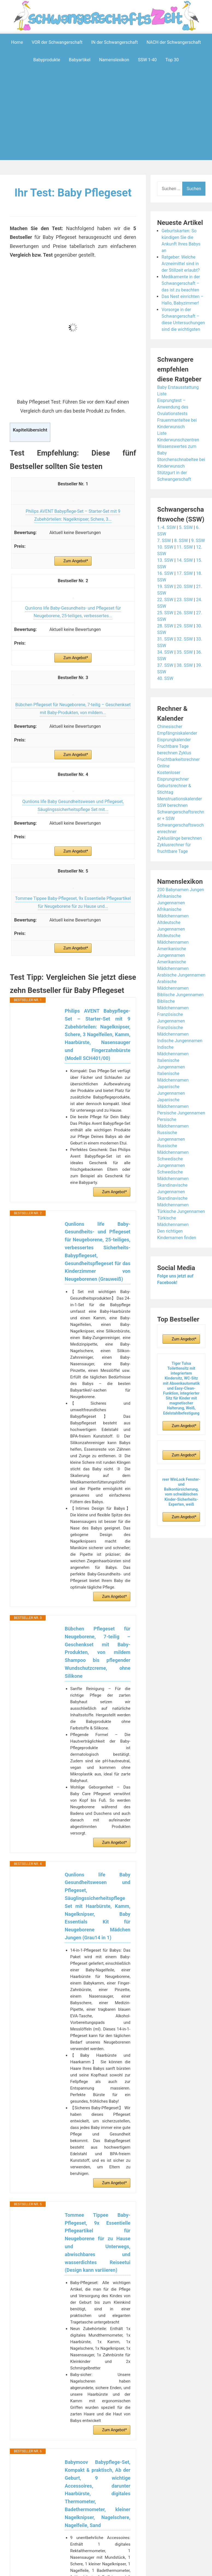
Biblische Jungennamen (180, 994)
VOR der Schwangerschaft (57, 42)
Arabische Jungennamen (181, 975)
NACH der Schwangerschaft (174, 42)
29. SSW (184, 625)
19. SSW (165, 586)
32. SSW (184, 639)
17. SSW (184, 573)
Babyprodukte (46, 59)
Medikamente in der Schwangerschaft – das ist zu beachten (180, 283)
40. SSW (165, 678)
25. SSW (165, 612)
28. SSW (165, 625)
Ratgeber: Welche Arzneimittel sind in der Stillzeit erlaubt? (180, 263)
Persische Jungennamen (181, 1112)
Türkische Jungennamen (181, 1211)
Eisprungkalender (174, 739)
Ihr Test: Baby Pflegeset (73, 192)
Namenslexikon (114, 59)
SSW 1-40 (147, 59)
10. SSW (165, 547)
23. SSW (184, 599)
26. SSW (184, 612)
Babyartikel (79, 59)
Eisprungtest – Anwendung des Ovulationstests (172, 407)
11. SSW (184, 547)
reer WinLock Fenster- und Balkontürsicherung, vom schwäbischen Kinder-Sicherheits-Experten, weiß (181, 1491)
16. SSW (165, 573)
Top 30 (172, 59)
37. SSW (165, 665)
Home (17, 42)
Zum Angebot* (75, 561)
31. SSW (165, 639)
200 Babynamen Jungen (180, 889)
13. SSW (165, 560)
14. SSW (184, 560)
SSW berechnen (172, 805)
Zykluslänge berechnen (179, 838)
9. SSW (198, 540)
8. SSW (181, 540)
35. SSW (184, 652)
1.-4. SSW (166, 527)
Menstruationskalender (179, 798)
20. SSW (184, 586)
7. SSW (164, 540)
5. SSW (186, 527)
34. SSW (165, 652)
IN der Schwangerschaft (114, 42)
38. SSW (184, 665)
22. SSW (165, 599)
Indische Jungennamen (179, 1040)
